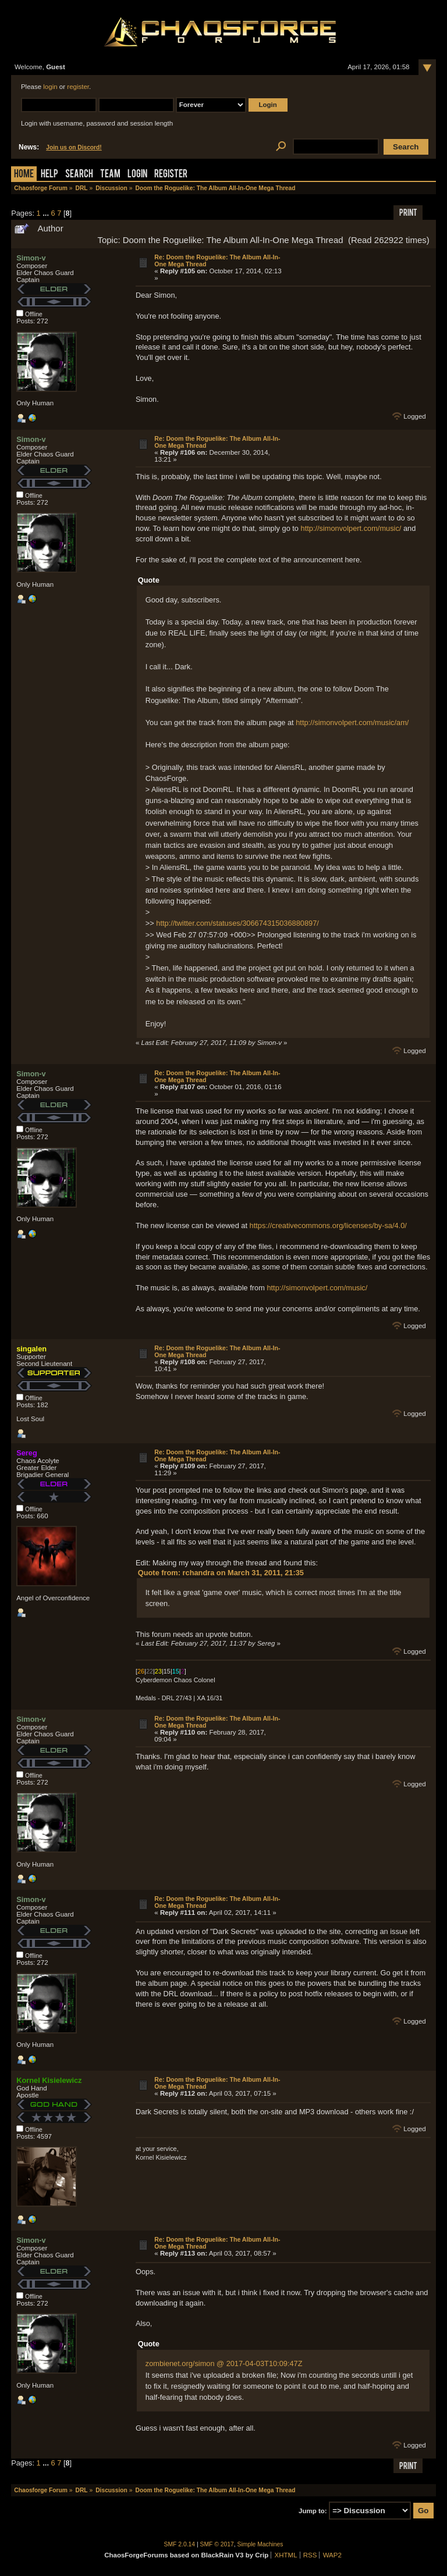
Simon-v (30, 258)
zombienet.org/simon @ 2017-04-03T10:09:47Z (224, 2363)
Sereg (26, 1452)
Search (79, 174)
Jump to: (313, 2510)
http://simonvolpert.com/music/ (351, 528)
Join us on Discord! (74, 147)
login (50, 86)
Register (170, 174)
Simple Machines (260, 2544)
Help (49, 174)
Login (137, 174)
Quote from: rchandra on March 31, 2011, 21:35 (221, 1572)
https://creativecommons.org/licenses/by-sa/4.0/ (328, 1225)
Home (24, 174)
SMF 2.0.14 (180, 2544)
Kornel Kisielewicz (48, 2080)
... (46, 213)
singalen (31, 1348)
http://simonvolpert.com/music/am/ (352, 722)
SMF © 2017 (217, 2544)
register (78, 86)
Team (110, 174)
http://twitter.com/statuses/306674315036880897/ (237, 923)
